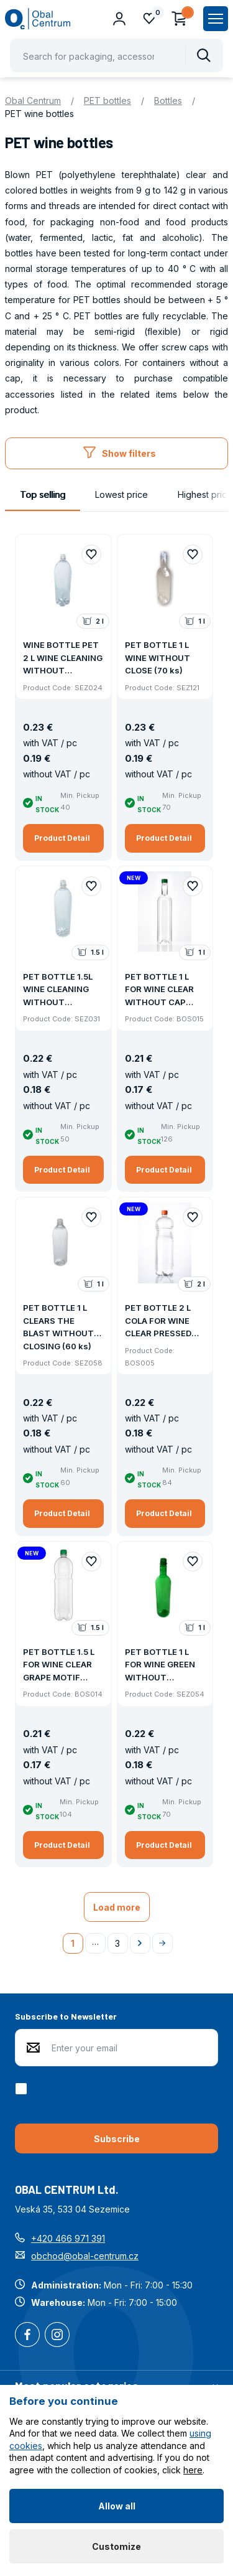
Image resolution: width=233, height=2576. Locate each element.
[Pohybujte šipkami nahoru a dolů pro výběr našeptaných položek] (116, 55)
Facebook (27, 2335)
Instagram (57, 2335)
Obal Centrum (33, 100)
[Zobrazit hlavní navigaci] (215, 18)
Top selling (42, 494)
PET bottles (107, 100)
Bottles (168, 100)
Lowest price (121, 494)
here (193, 2470)
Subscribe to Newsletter (66, 2016)
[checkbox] (23, 2088)
